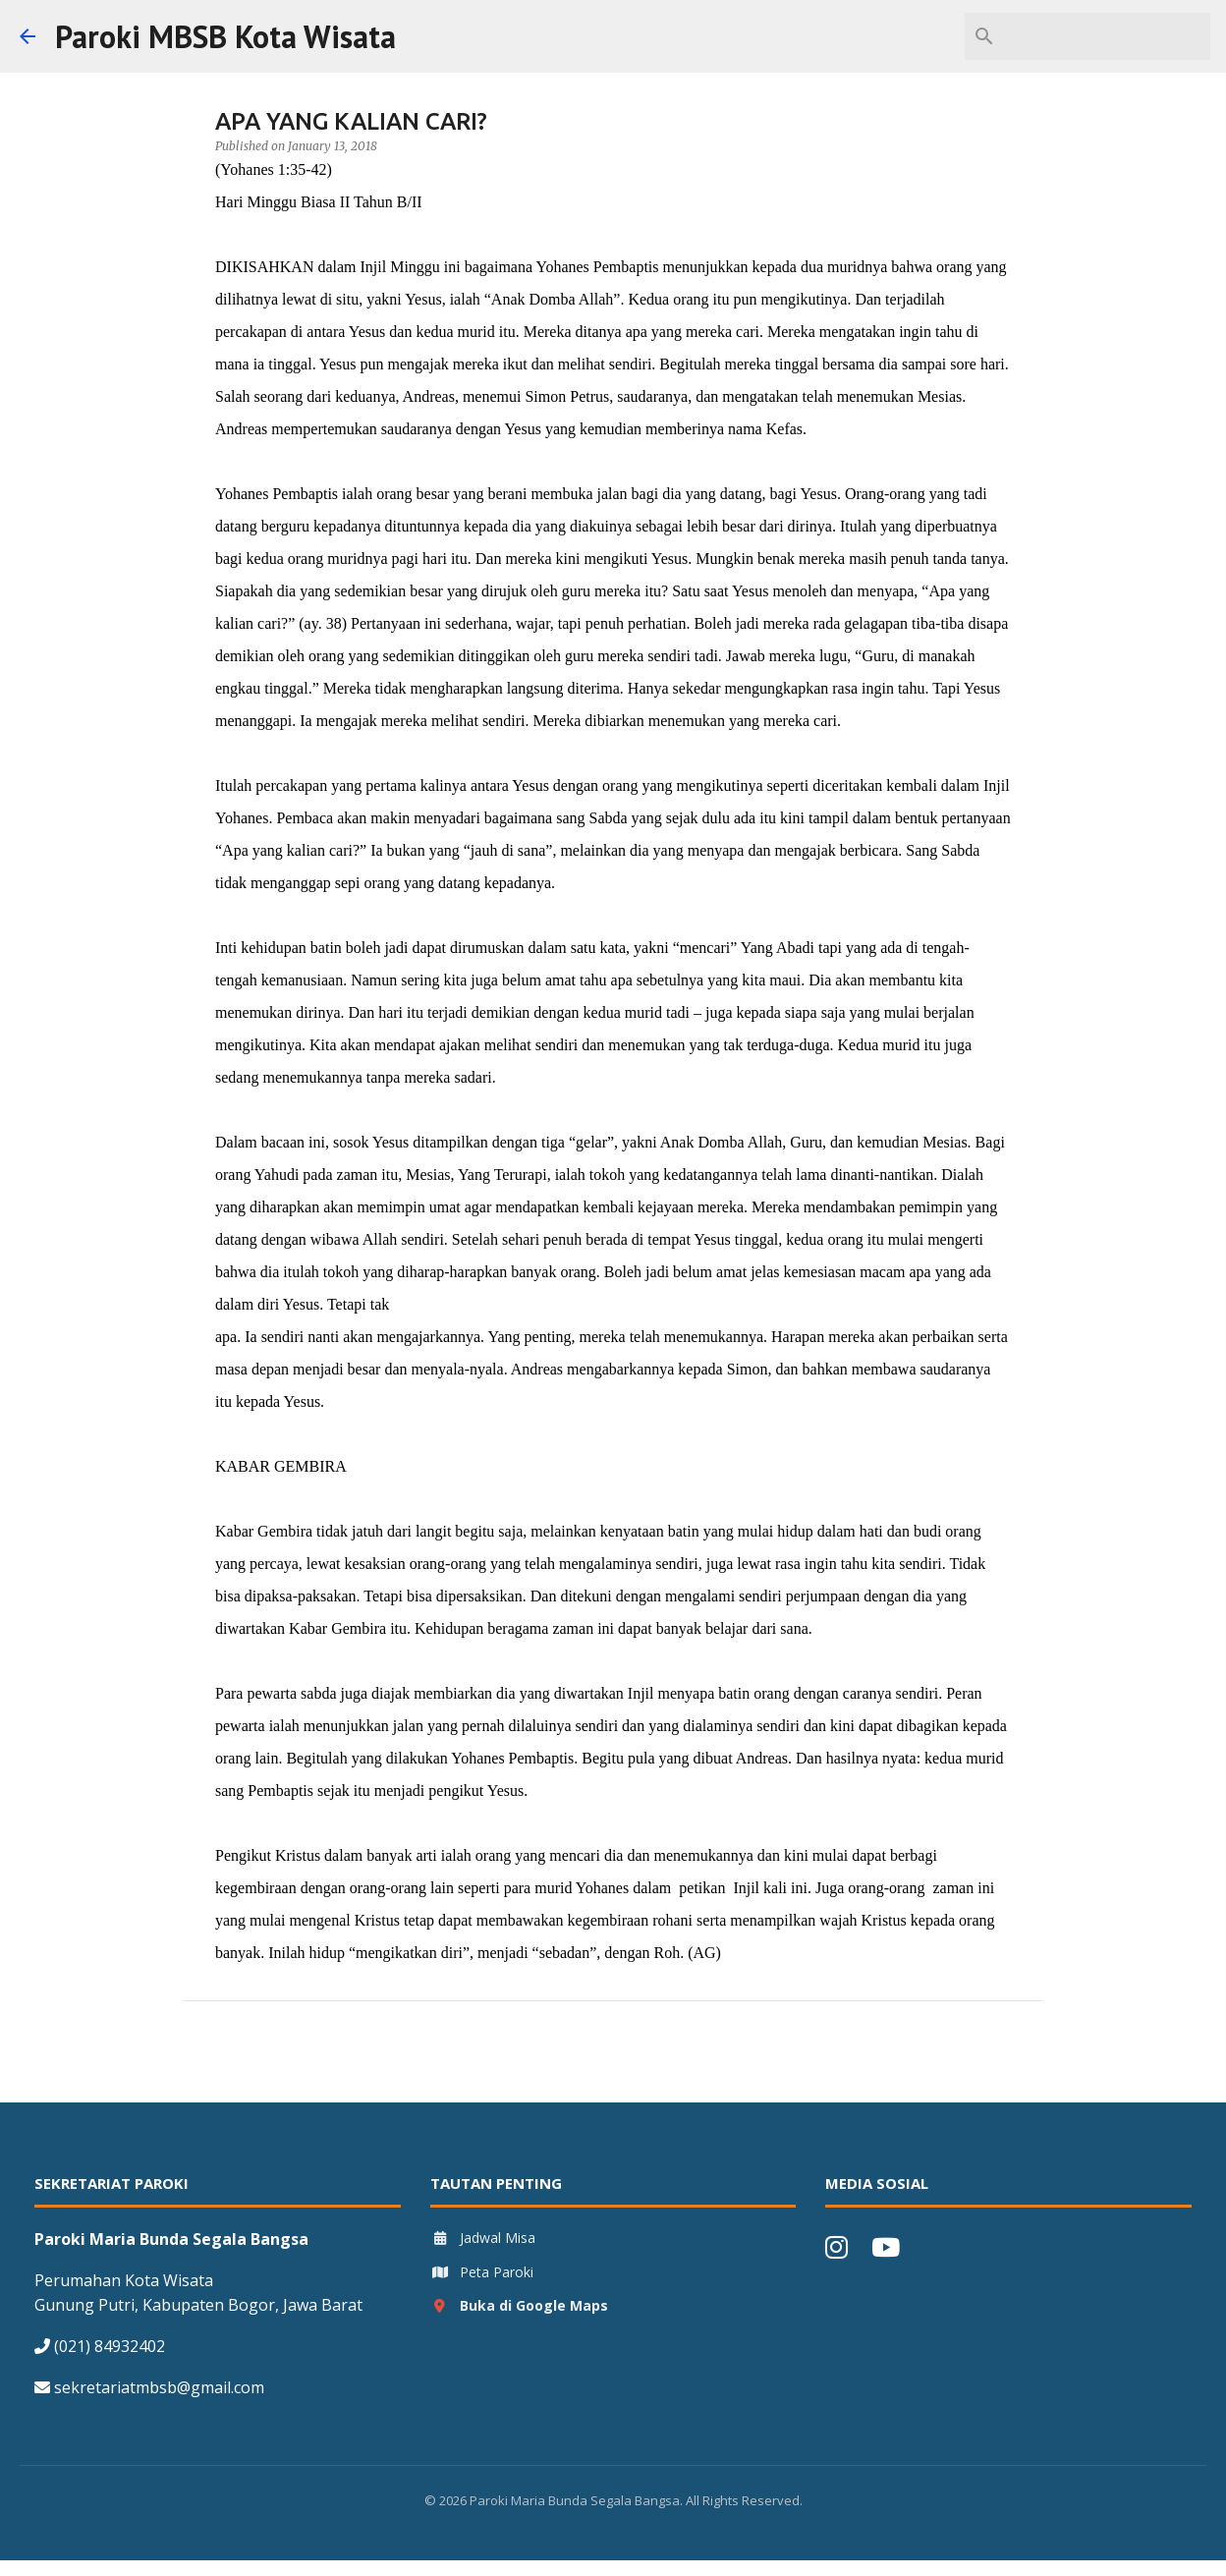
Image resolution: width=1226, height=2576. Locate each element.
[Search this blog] (1107, 36)
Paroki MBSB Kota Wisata (225, 36)
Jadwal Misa (482, 2237)
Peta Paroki (481, 2272)
